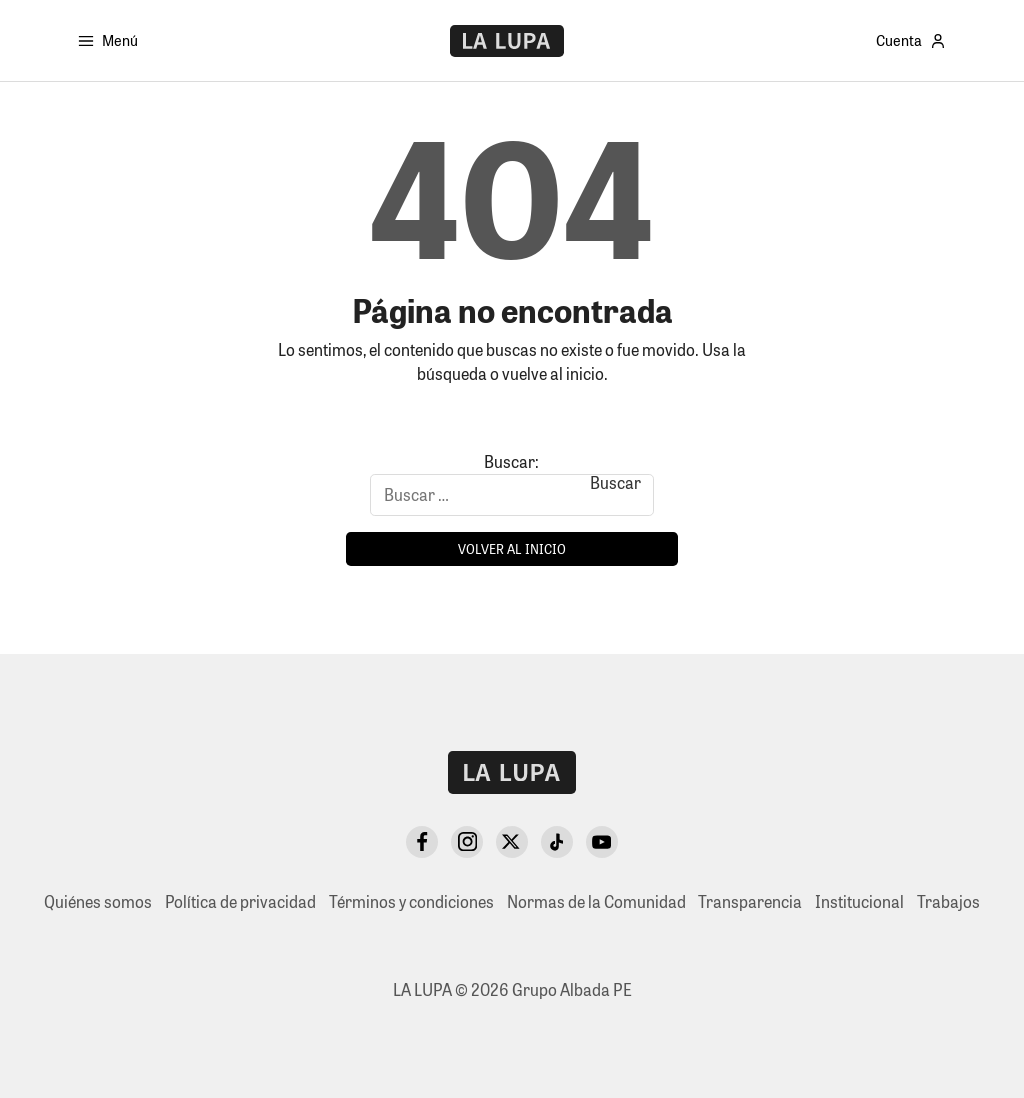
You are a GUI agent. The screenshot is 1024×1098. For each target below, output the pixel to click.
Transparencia (750, 901)
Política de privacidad (240, 901)
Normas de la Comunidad (596, 901)
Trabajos (948, 901)
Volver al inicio (512, 548)
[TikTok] (557, 842)
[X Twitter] (512, 842)
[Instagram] (467, 842)
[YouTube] (602, 842)
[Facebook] (422, 842)
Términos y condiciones (411, 901)
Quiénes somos (98, 901)
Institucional (859, 901)
